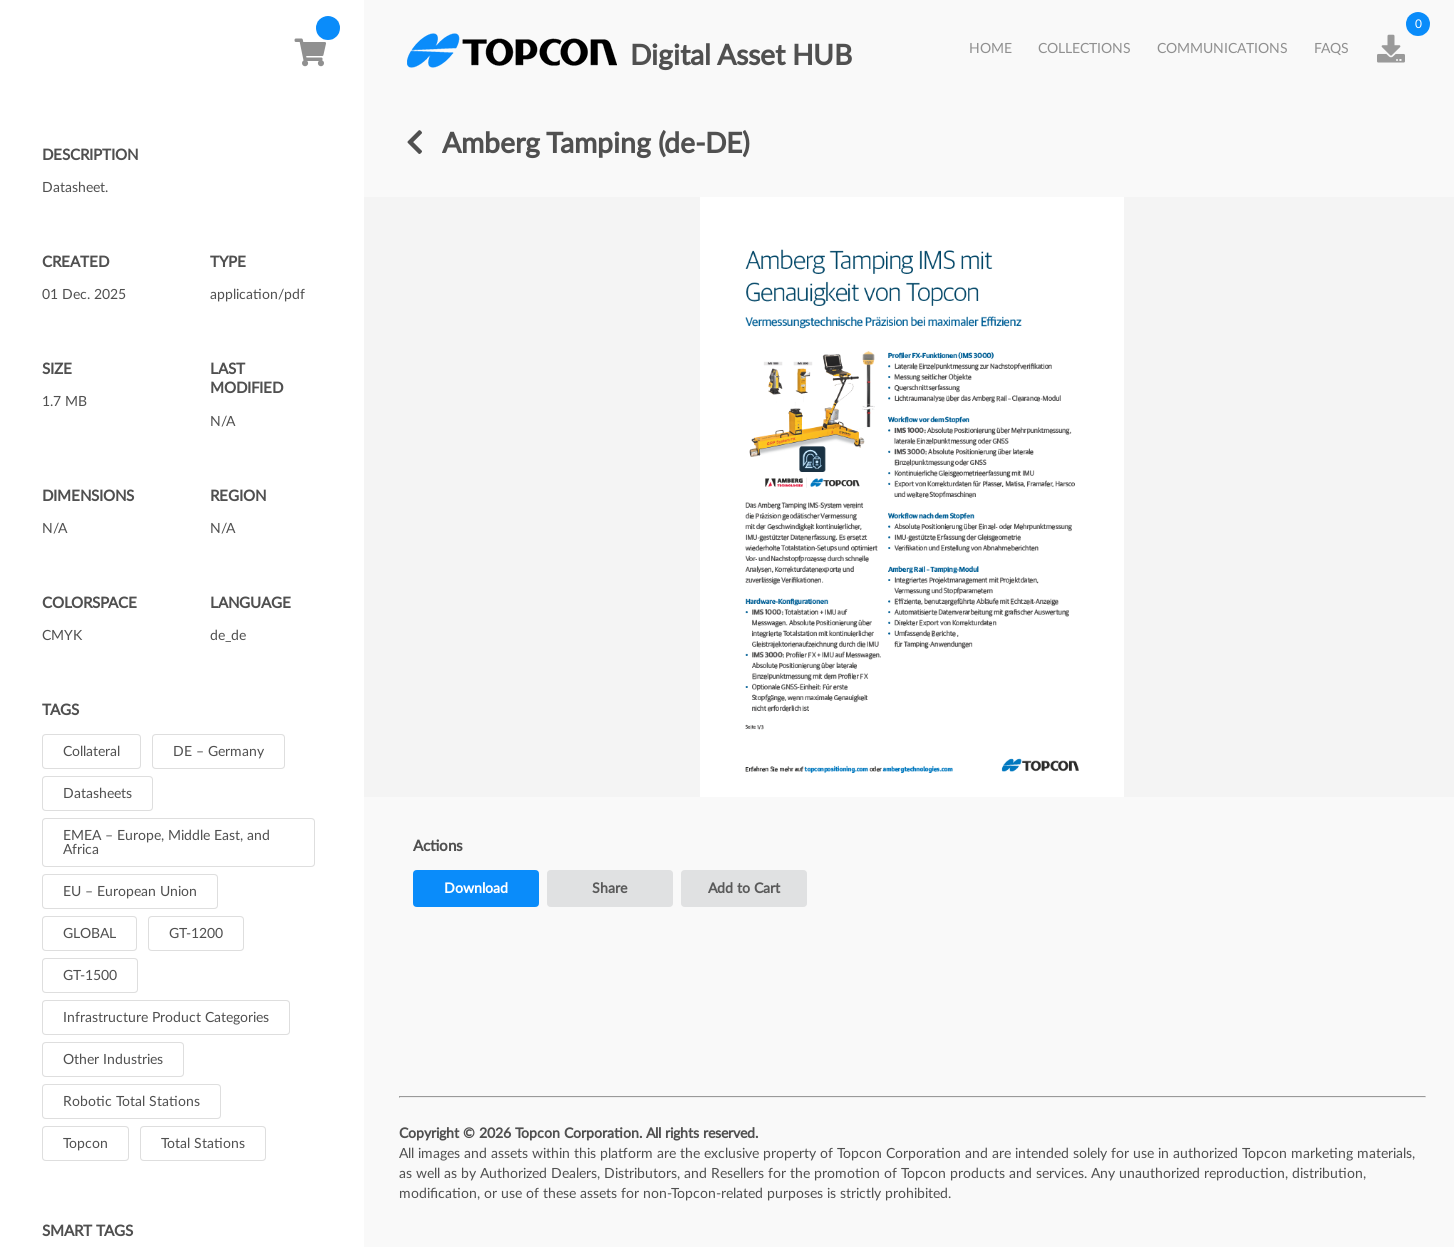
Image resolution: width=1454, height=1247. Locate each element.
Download (476, 889)
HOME (990, 49)
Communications (1222, 49)
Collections (1084, 49)
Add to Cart (744, 889)
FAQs (1331, 49)
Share (609, 889)
